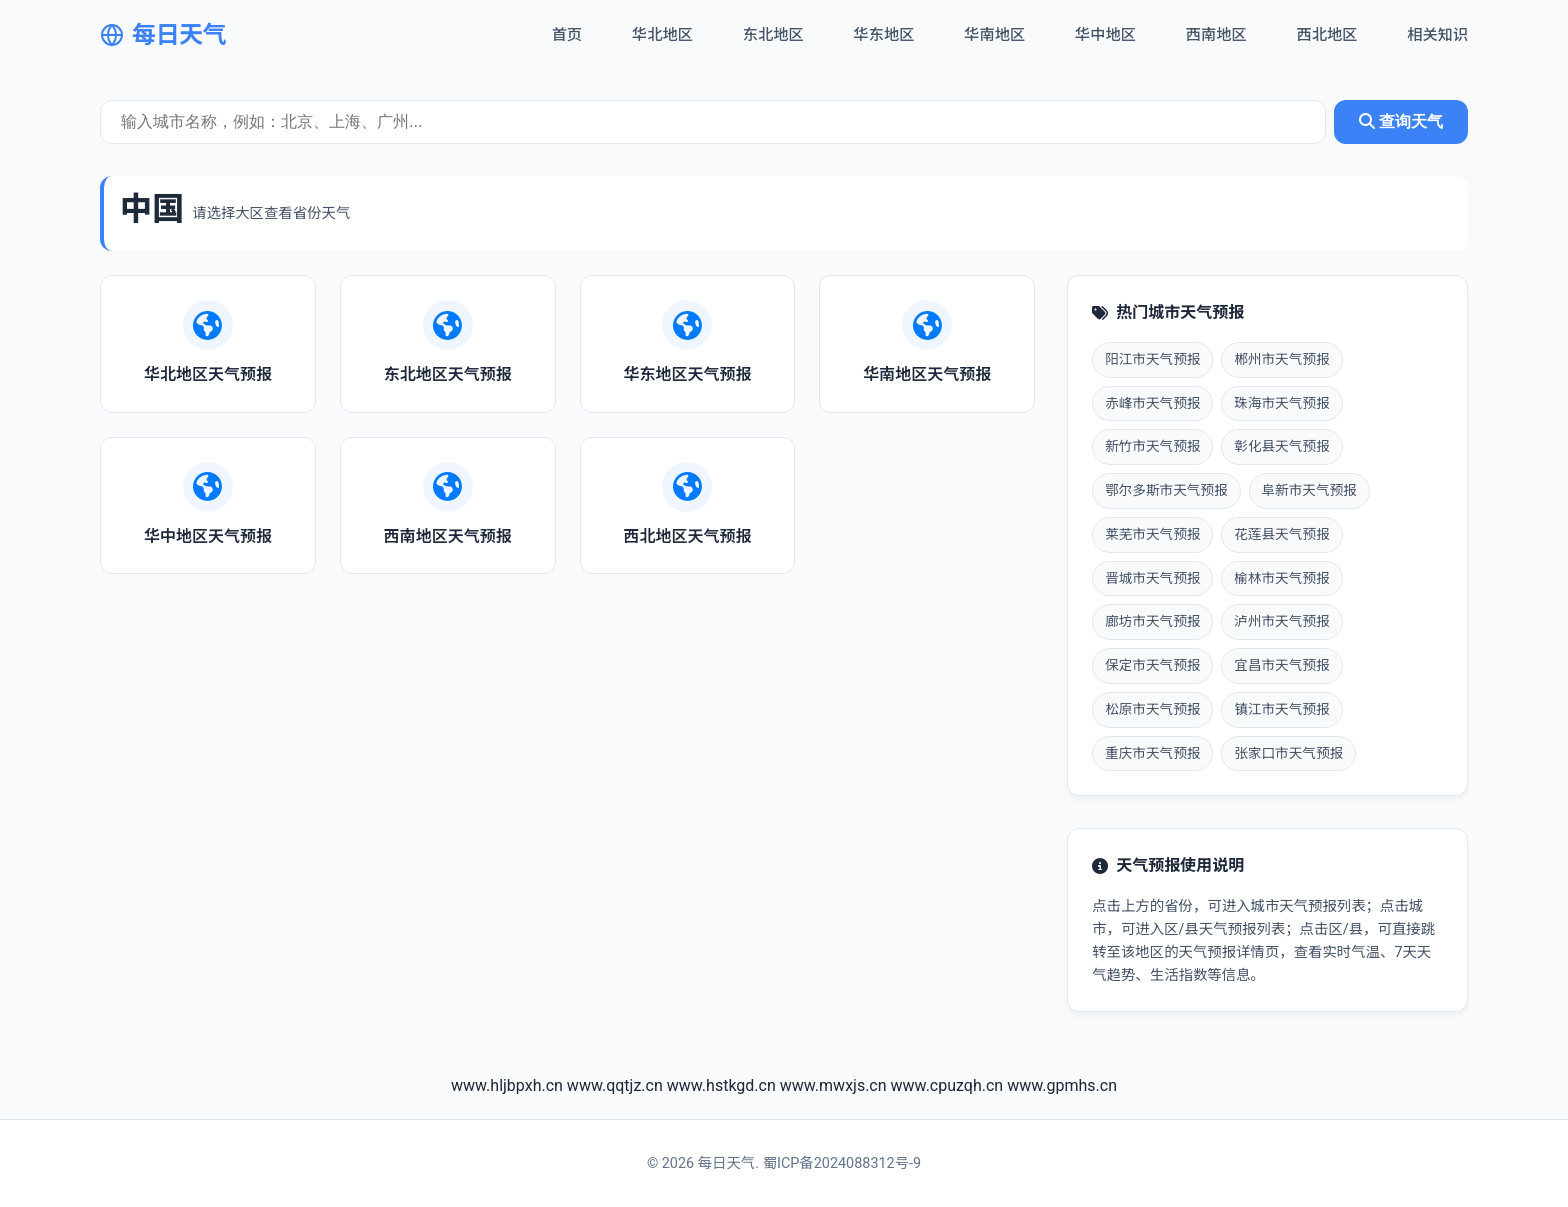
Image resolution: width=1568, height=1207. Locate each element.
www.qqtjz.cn (615, 1085)
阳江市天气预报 (1152, 359)
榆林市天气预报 (1281, 578)
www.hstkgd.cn (721, 1085)
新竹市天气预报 (1152, 446)
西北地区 (1327, 35)
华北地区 (662, 35)
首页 (567, 35)
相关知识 (1437, 35)
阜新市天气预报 (1309, 490)
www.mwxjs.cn (833, 1085)
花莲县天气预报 (1281, 534)
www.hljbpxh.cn (507, 1085)
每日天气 (163, 35)
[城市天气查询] (713, 122)
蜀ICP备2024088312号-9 (842, 1163)
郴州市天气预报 (1281, 359)
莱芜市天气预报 (1152, 534)
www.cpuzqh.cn (947, 1085)
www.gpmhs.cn (1062, 1085)
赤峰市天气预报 (1152, 403)
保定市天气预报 (1152, 665)
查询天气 (1401, 121)
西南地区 (1216, 35)
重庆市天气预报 (1152, 753)
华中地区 (1105, 35)
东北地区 (773, 35)
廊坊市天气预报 (1152, 621)
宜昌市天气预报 (1281, 665)
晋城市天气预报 (1152, 578)
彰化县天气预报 (1281, 446)
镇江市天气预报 (1281, 709)
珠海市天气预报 (1281, 403)
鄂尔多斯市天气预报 (1166, 490)
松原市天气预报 (1152, 709)
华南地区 (994, 35)
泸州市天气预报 (1281, 621)
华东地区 (884, 35)
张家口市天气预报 (1288, 753)
